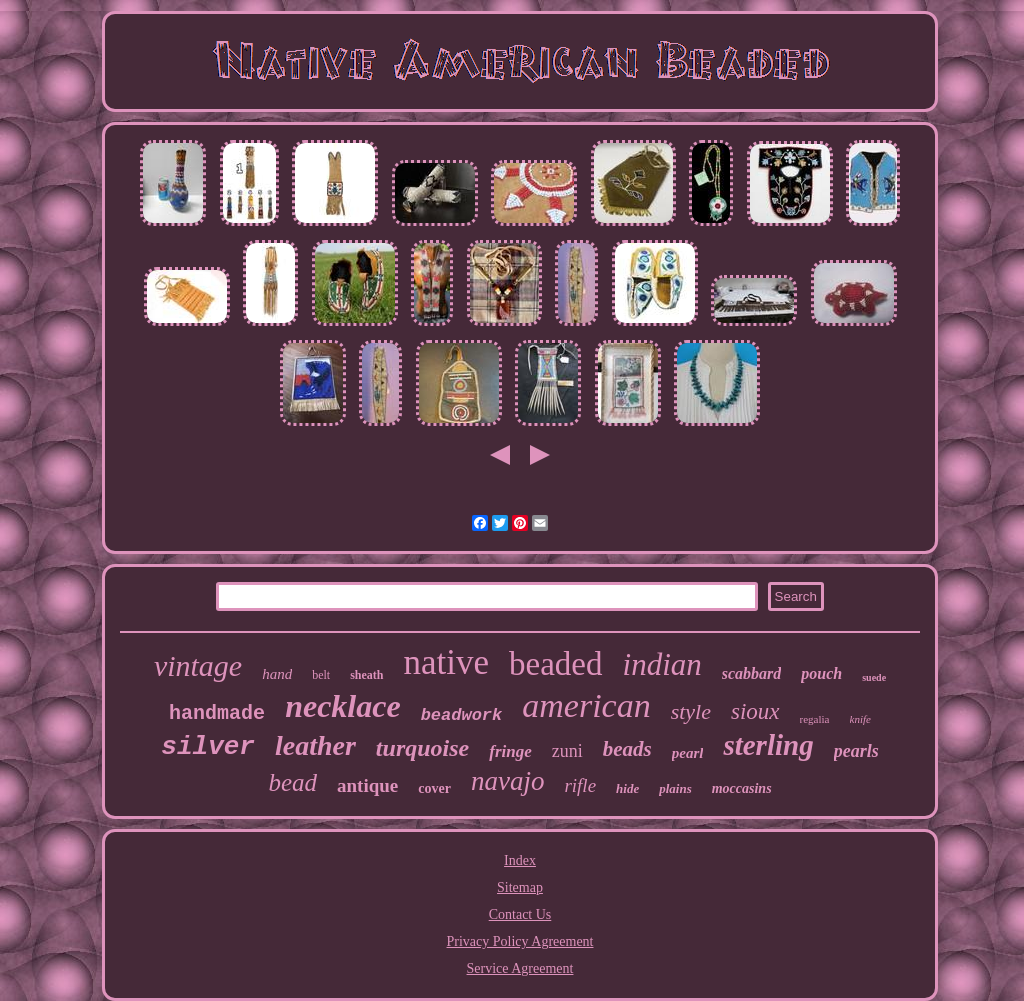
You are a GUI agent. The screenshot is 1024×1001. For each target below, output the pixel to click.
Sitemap (520, 887)
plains (675, 788)
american (586, 705)
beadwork (462, 715)
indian (662, 664)
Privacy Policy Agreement (520, 941)
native (447, 662)
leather (315, 745)
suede (874, 677)
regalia (815, 719)
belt (321, 675)
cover (434, 788)
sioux (755, 711)
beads (627, 749)
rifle (580, 785)
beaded (555, 664)
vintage (198, 665)
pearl (688, 753)
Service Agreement (520, 968)
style (691, 711)
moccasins (742, 788)
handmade (217, 713)
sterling (768, 745)
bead (292, 782)
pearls (856, 751)
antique (367, 785)
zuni (567, 751)
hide (627, 788)
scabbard (752, 673)
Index (520, 860)
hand (277, 674)
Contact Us (520, 914)
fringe (510, 751)
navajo (508, 781)
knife (860, 719)
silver (208, 747)
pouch (821, 673)
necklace (343, 706)
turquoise (422, 748)
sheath (366, 675)
